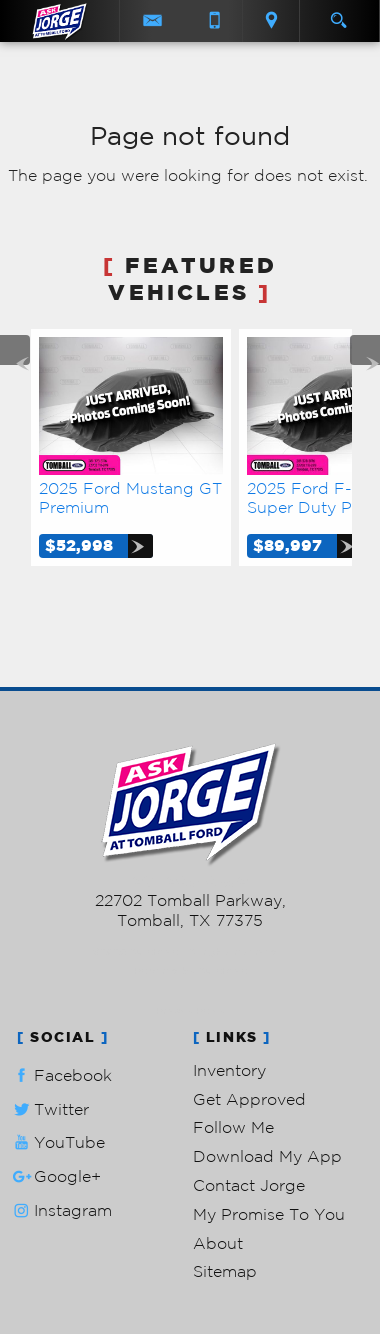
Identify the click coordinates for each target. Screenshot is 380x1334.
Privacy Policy (190, 1010)
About (218, 1243)
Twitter (49, 1109)
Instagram (60, 1210)
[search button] (338, 14)
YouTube (57, 1142)
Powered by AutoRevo (190, 970)
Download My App (267, 1156)
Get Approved (249, 1099)
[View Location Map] (271, 21)
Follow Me (233, 1127)
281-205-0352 (190, 881)
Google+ (55, 1176)
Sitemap (225, 1271)
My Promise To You (269, 1214)
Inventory (229, 1070)
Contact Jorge (249, 1185)
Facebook (60, 1075)
